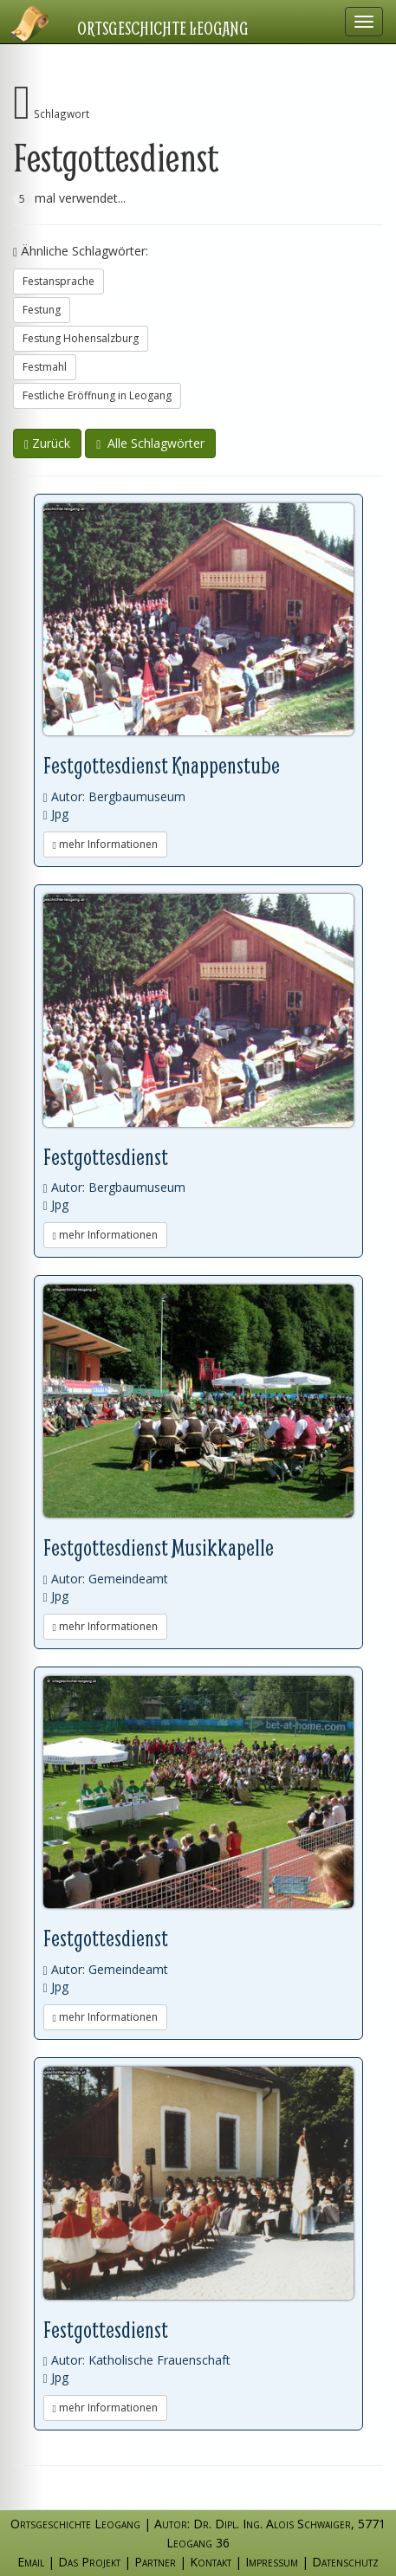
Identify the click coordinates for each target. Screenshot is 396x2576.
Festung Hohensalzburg (81, 338)
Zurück (47, 443)
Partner (155, 2561)
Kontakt (210, 2561)
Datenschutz (345, 2561)
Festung (42, 309)
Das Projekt (89, 2561)
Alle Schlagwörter (150, 443)
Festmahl (45, 366)
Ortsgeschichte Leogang (163, 27)
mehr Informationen (105, 844)
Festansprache (58, 281)
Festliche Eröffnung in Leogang (97, 395)
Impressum (271, 2561)
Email (30, 2561)
